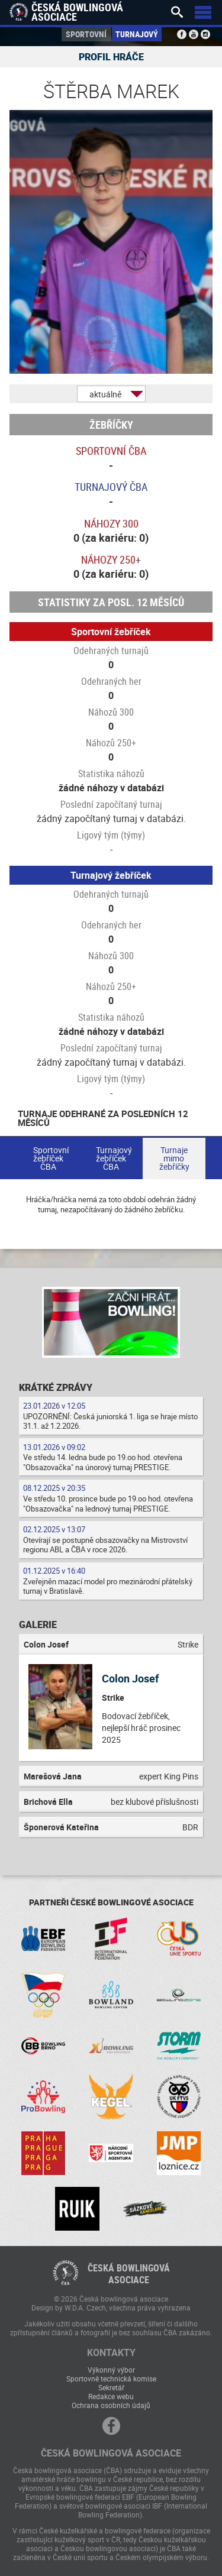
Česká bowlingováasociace (129, 2273)
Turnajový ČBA (111, 487)
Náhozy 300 (111, 523)
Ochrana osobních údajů (111, 2405)
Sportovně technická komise (111, 2378)
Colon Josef (130, 1678)
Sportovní (86, 34)
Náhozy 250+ (111, 559)
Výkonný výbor (111, 2369)
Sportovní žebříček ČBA (51, 1158)
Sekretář (111, 2387)
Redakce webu (111, 2396)
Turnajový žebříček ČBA (114, 1158)
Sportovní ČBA (111, 451)
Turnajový (136, 34)
